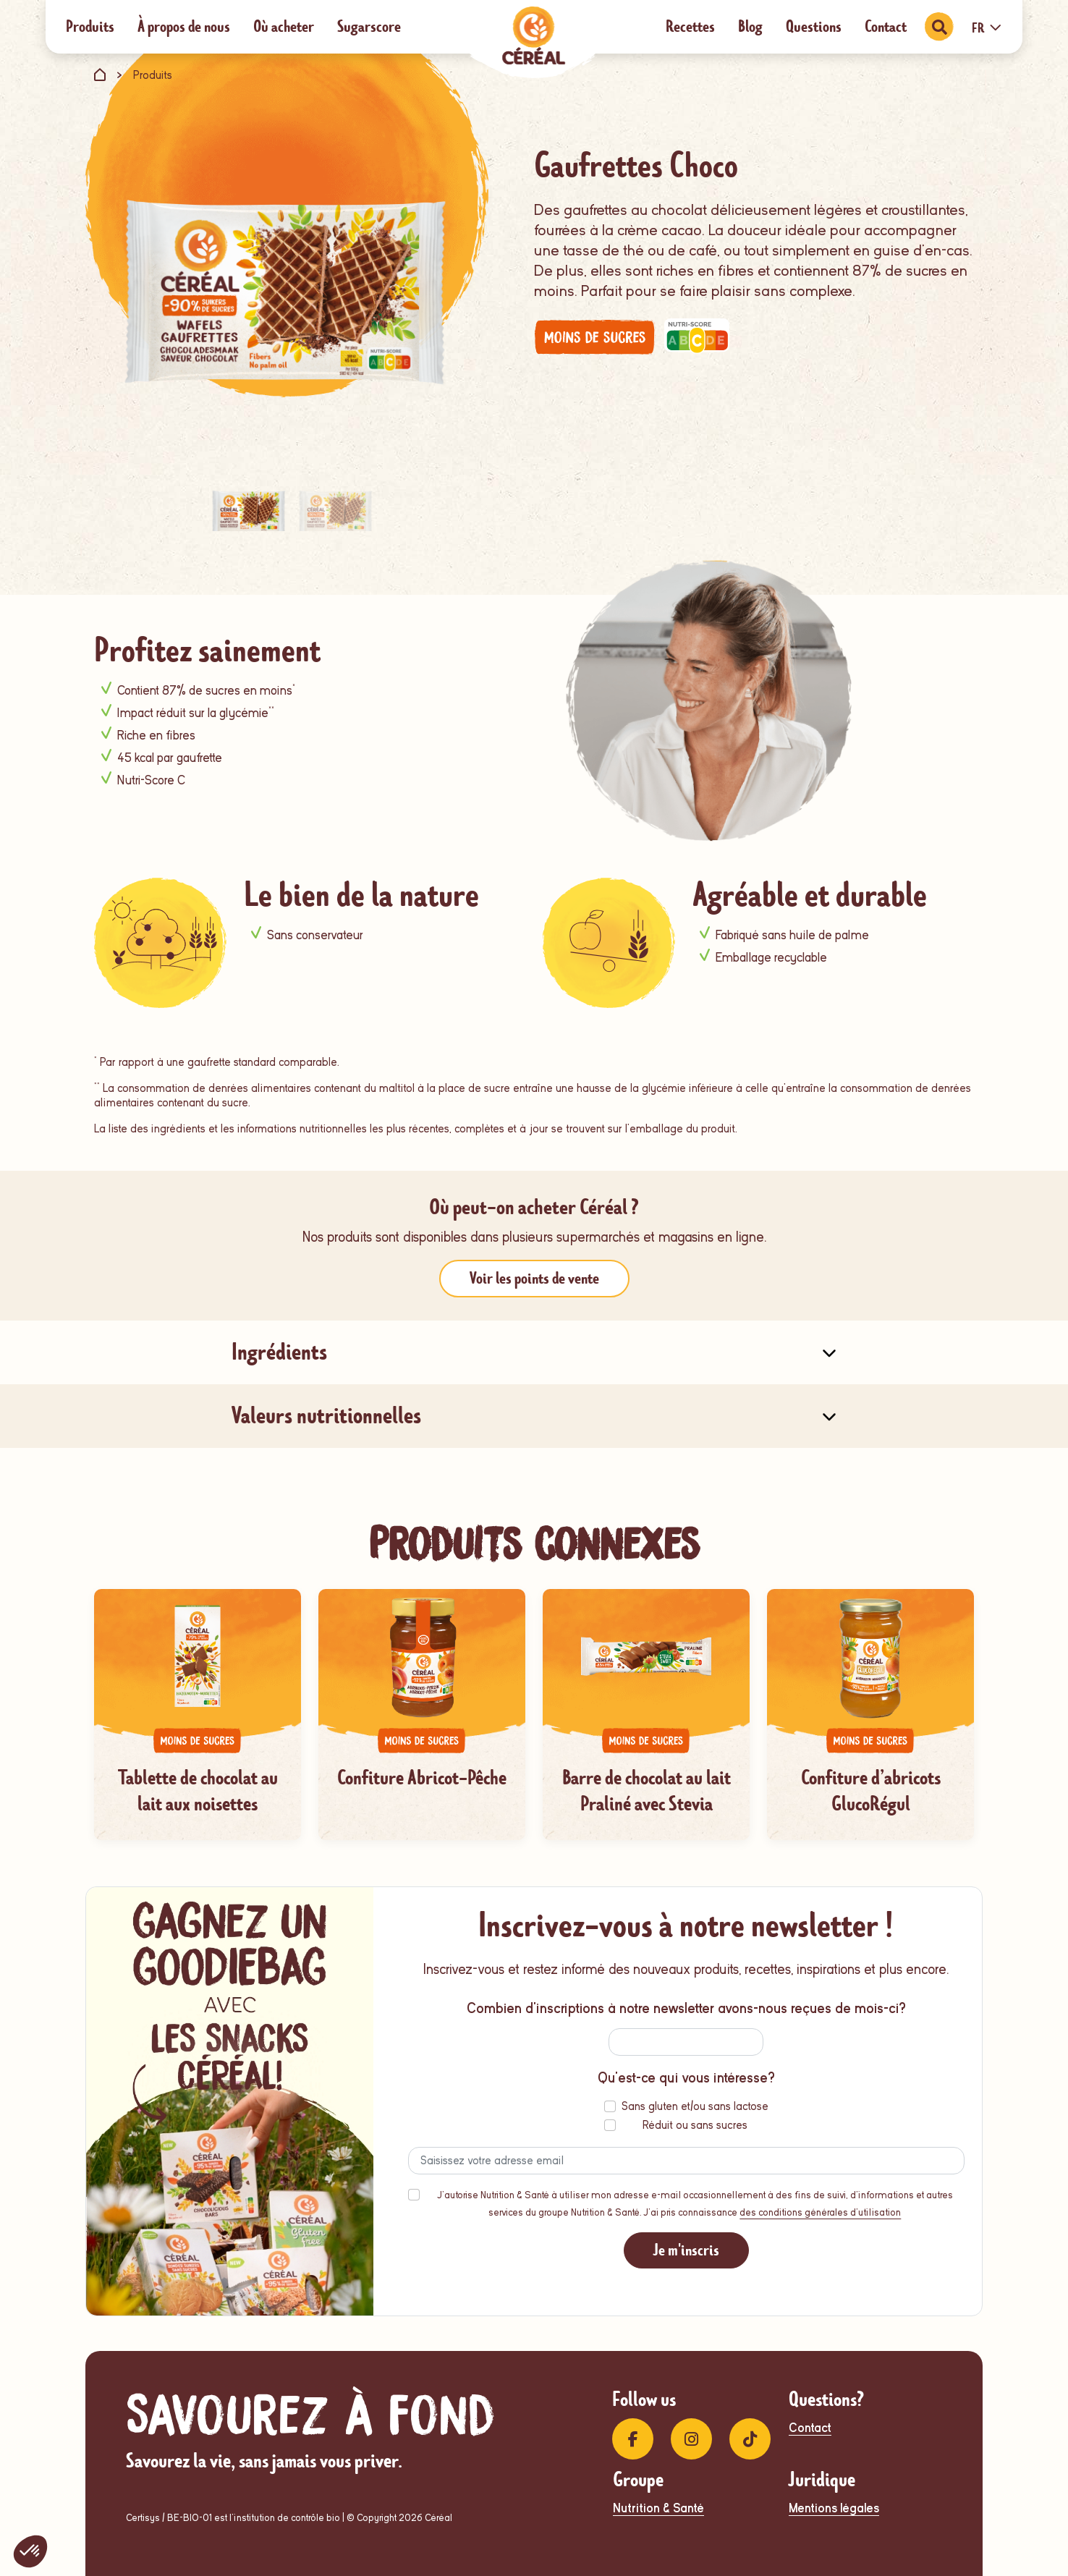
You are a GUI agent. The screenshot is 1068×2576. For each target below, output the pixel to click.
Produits (90, 26)
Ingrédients (279, 1352)
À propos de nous (183, 26)
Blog (750, 26)
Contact (886, 26)
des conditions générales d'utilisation (820, 2212)
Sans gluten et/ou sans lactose (695, 2106)
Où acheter (283, 26)
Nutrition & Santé (658, 2508)
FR (987, 28)
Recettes (690, 26)
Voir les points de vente (534, 1278)
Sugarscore (369, 26)
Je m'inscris (686, 2250)
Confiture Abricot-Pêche (422, 1778)
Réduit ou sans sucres (695, 2125)
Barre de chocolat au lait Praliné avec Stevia (646, 1791)
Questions (814, 26)
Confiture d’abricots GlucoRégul (871, 1791)
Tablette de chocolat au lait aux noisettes (198, 1791)
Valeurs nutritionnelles (326, 1415)
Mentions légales (834, 2508)
